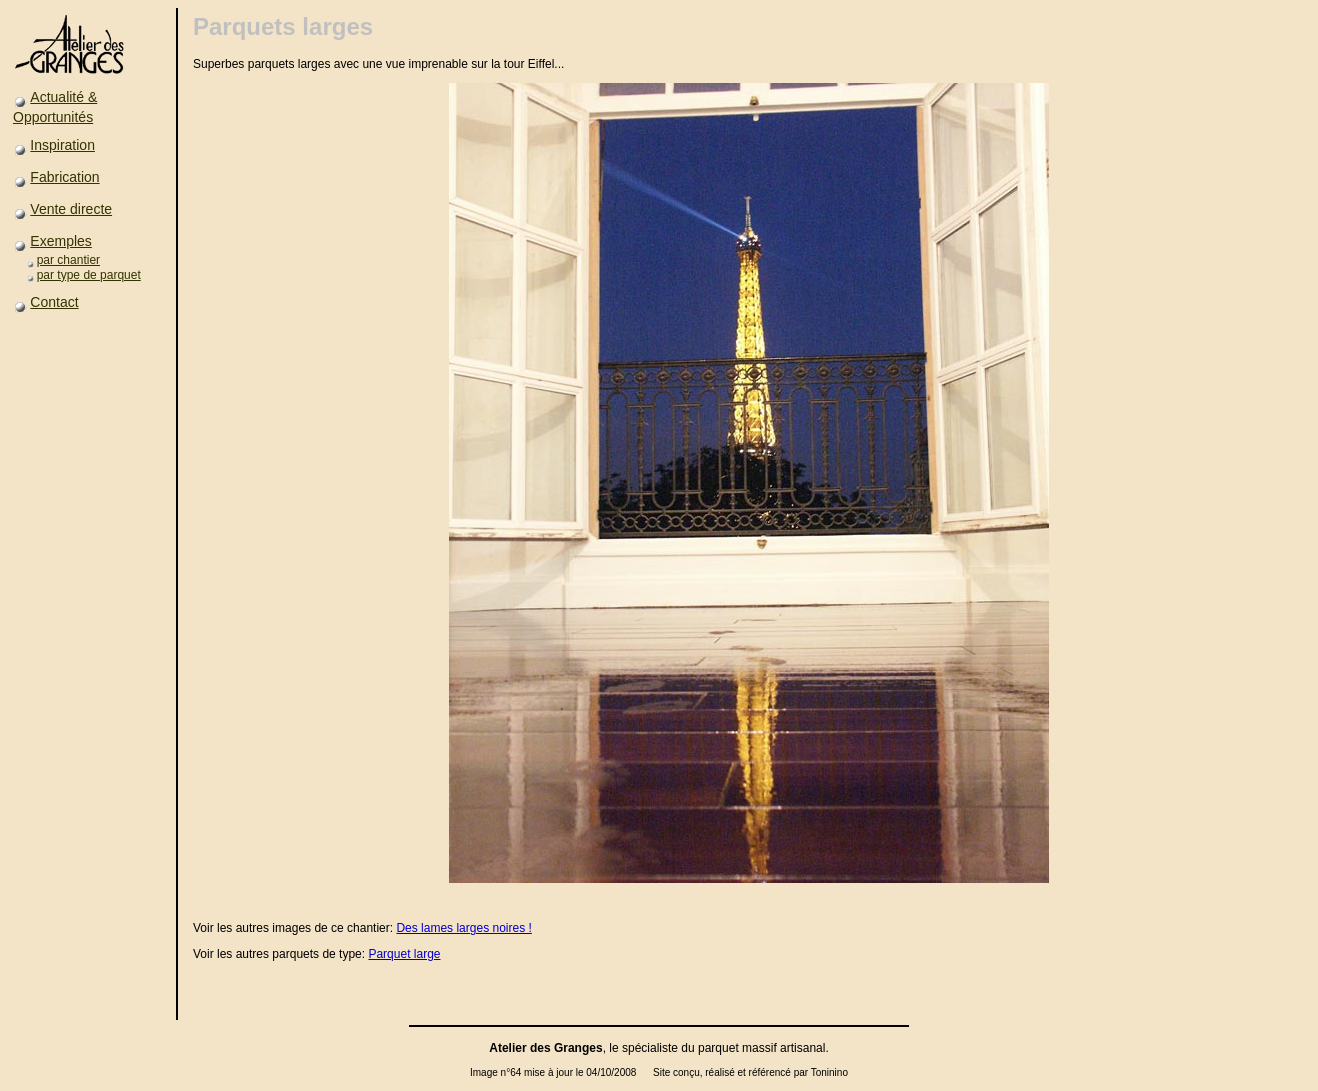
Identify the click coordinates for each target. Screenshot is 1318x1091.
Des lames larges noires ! (463, 928)
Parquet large (404, 954)
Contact (54, 302)
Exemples (60, 241)
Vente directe (71, 209)
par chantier (68, 260)
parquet (718, 1048)
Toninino (829, 1072)
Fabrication (64, 177)
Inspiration (62, 145)
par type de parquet (89, 275)
